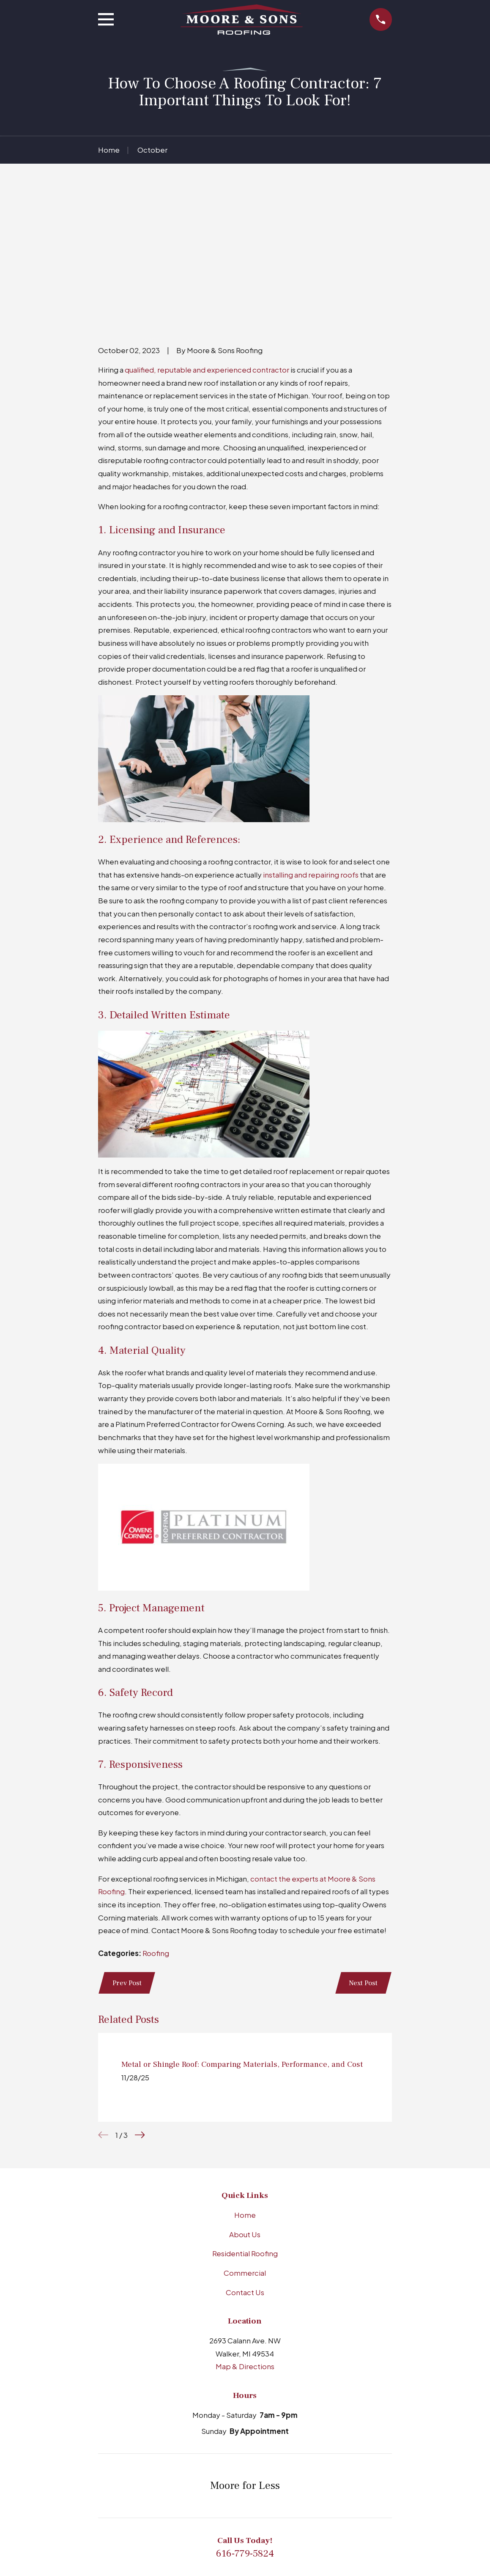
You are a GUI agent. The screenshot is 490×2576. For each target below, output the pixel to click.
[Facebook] (255, 2511)
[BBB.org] (214, 2511)
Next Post (362, 1852)
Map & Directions (245, 2236)
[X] (297, 2511)
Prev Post (127, 1852)
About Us (244, 2103)
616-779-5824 (245, 2423)
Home (245, 2084)
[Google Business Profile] (193, 2511)
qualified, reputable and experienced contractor (207, 238)
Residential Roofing (245, 2123)
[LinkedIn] (235, 2511)
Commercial (245, 2142)
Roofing (155, 1822)
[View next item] (140, 2005)
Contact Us (245, 2162)
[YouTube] (276, 2511)
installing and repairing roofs (310, 743)
